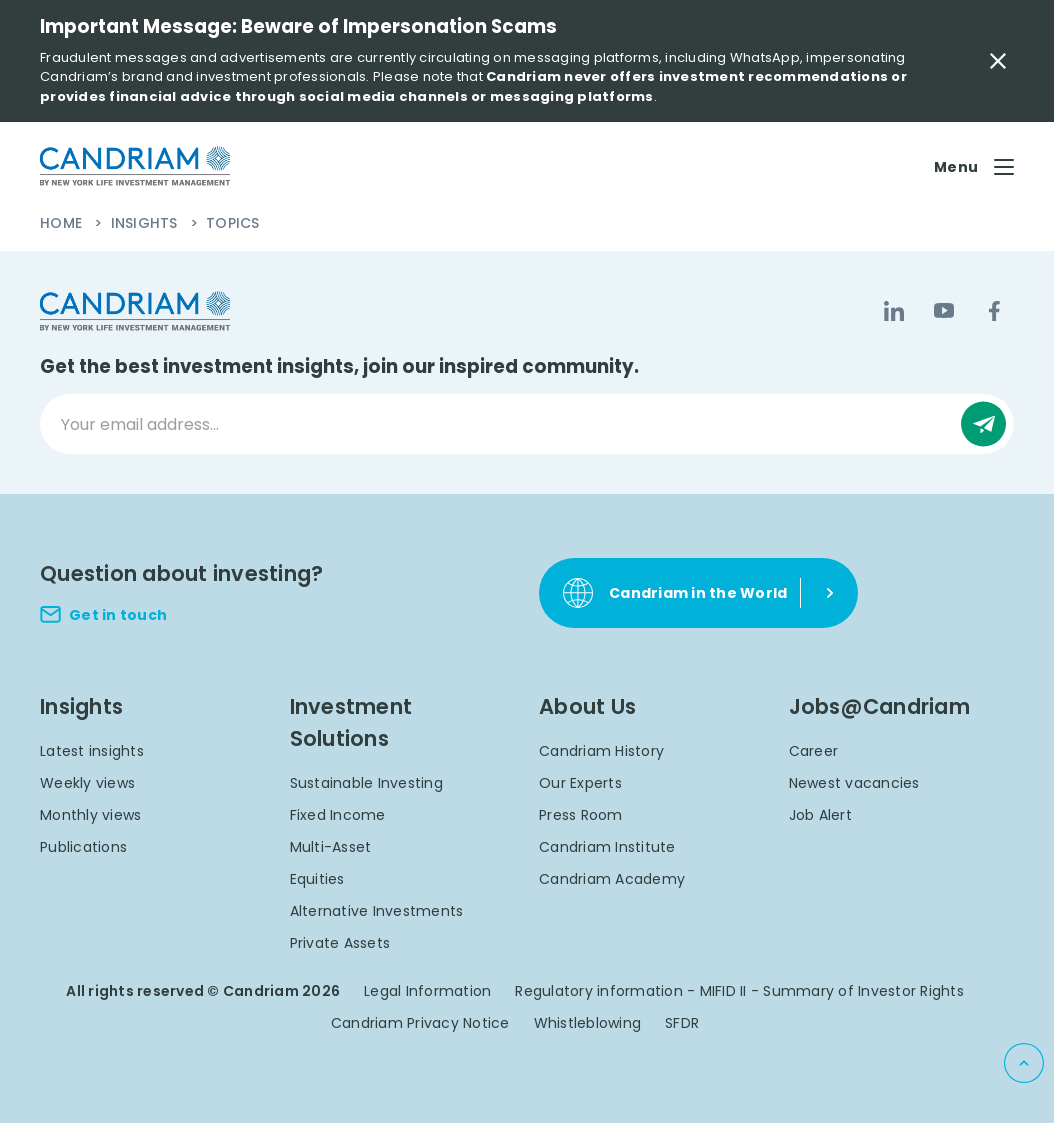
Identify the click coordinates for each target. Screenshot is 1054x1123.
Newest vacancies (854, 783)
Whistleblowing (588, 1023)
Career (814, 751)
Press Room (581, 815)
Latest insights (92, 751)
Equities (317, 879)
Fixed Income (338, 815)
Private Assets (340, 943)
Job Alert (820, 815)
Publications (83, 847)
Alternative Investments (377, 911)
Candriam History (601, 751)
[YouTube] (944, 311)
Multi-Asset (331, 847)
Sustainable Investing (366, 783)
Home (63, 223)
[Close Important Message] (998, 61)
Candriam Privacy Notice (420, 1023)
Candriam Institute (607, 847)
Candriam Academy (612, 879)
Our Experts (580, 783)
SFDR (682, 1023)
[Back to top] (1024, 1063)
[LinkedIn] (894, 311)
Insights (146, 223)
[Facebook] (994, 311)
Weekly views (87, 783)
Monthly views (90, 815)
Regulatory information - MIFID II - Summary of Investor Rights (739, 991)
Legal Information (427, 991)
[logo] (135, 166)
